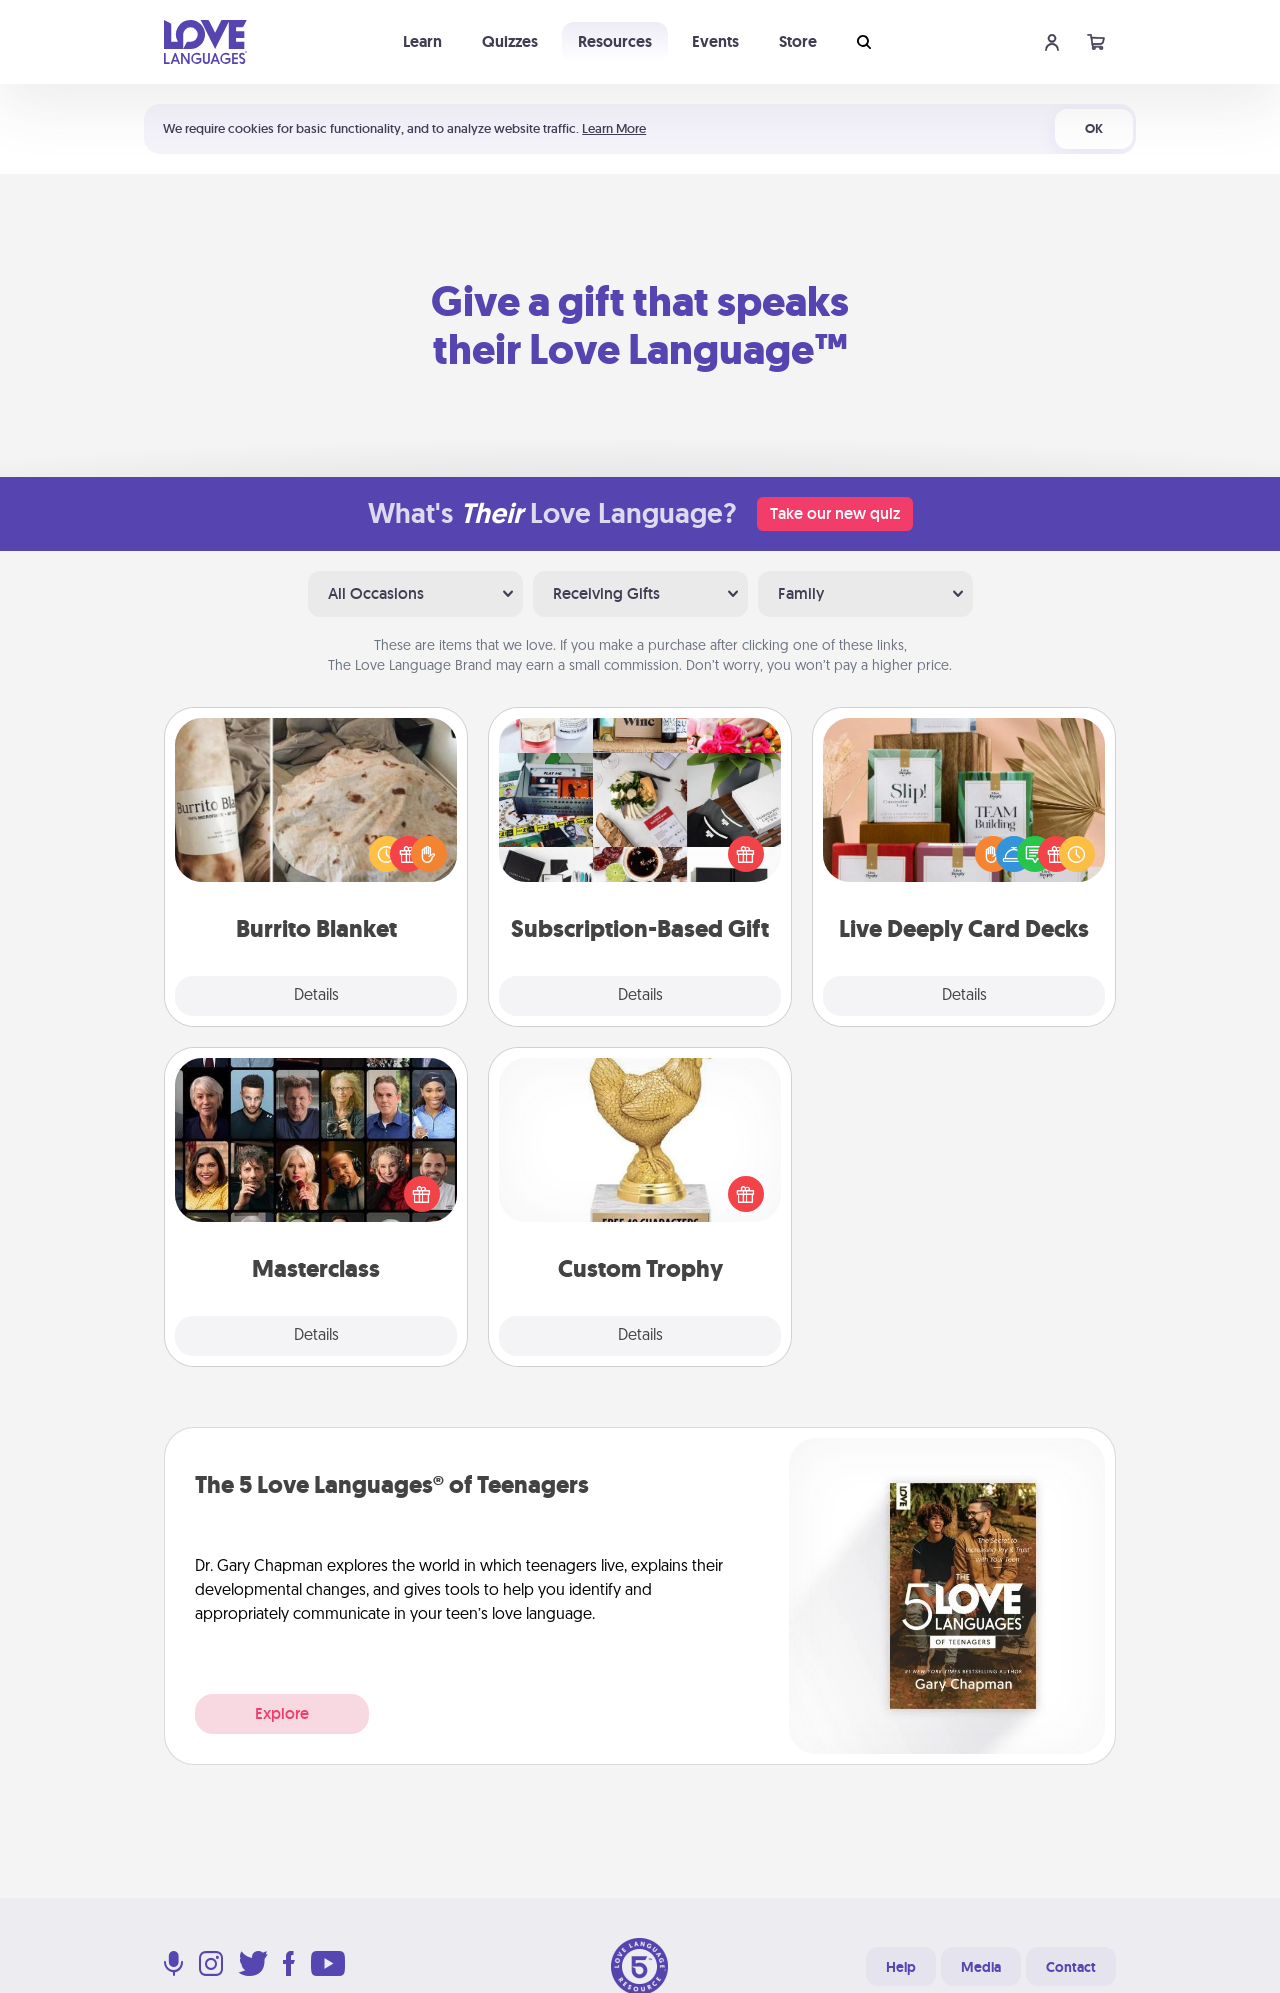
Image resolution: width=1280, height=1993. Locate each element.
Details (316, 996)
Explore (282, 1713)
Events (715, 41)
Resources (615, 41)
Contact (1071, 1967)
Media (981, 1967)
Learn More (614, 128)
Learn (422, 41)
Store (798, 41)
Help (901, 1967)
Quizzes (510, 41)
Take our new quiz (835, 513)
